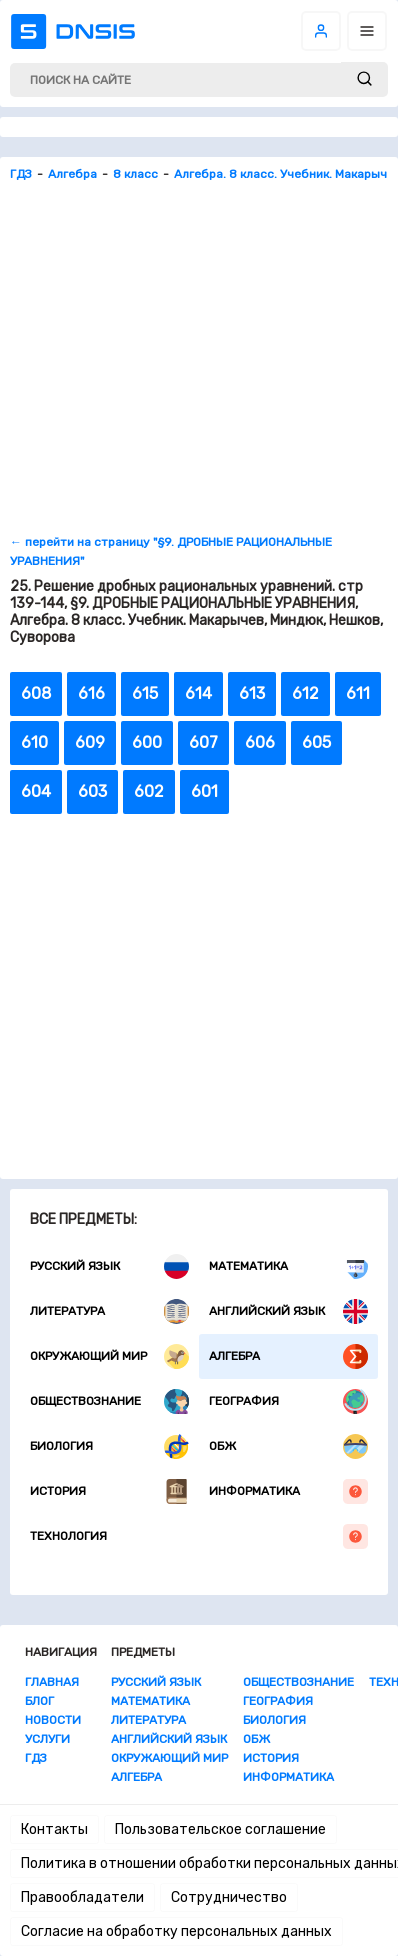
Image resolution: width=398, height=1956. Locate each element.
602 (149, 791)
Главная (52, 1682)
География (288, 1401)
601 (204, 791)
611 (358, 693)
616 (91, 693)
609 (90, 742)
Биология (109, 1446)
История (109, 1491)
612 (305, 693)
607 (203, 742)
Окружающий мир (109, 1356)
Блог (39, 1701)
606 (260, 742)
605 (316, 742)
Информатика (288, 1491)
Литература (109, 1311)
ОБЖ (288, 1446)
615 (145, 693)
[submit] (364, 79)
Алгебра (288, 1356)
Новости (53, 1720)
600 (147, 742)
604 (36, 791)
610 (34, 742)
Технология (199, 1536)
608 (36, 693)
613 (252, 693)
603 (92, 791)
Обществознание (109, 1401)
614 (198, 693)
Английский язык (288, 1311)
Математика (288, 1266)
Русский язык (109, 1266)
